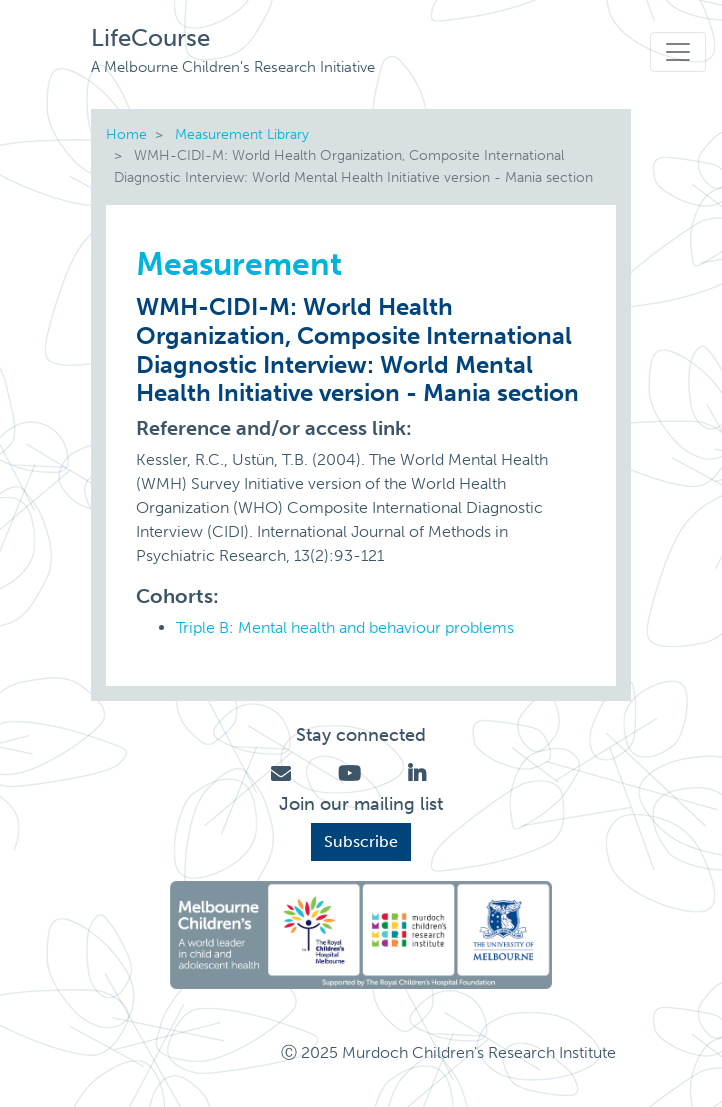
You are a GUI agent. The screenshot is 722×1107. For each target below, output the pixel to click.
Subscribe (361, 841)
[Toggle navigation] (678, 52)
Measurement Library (242, 134)
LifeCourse (150, 37)
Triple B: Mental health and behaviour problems (345, 627)
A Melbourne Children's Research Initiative (233, 67)
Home (126, 134)
